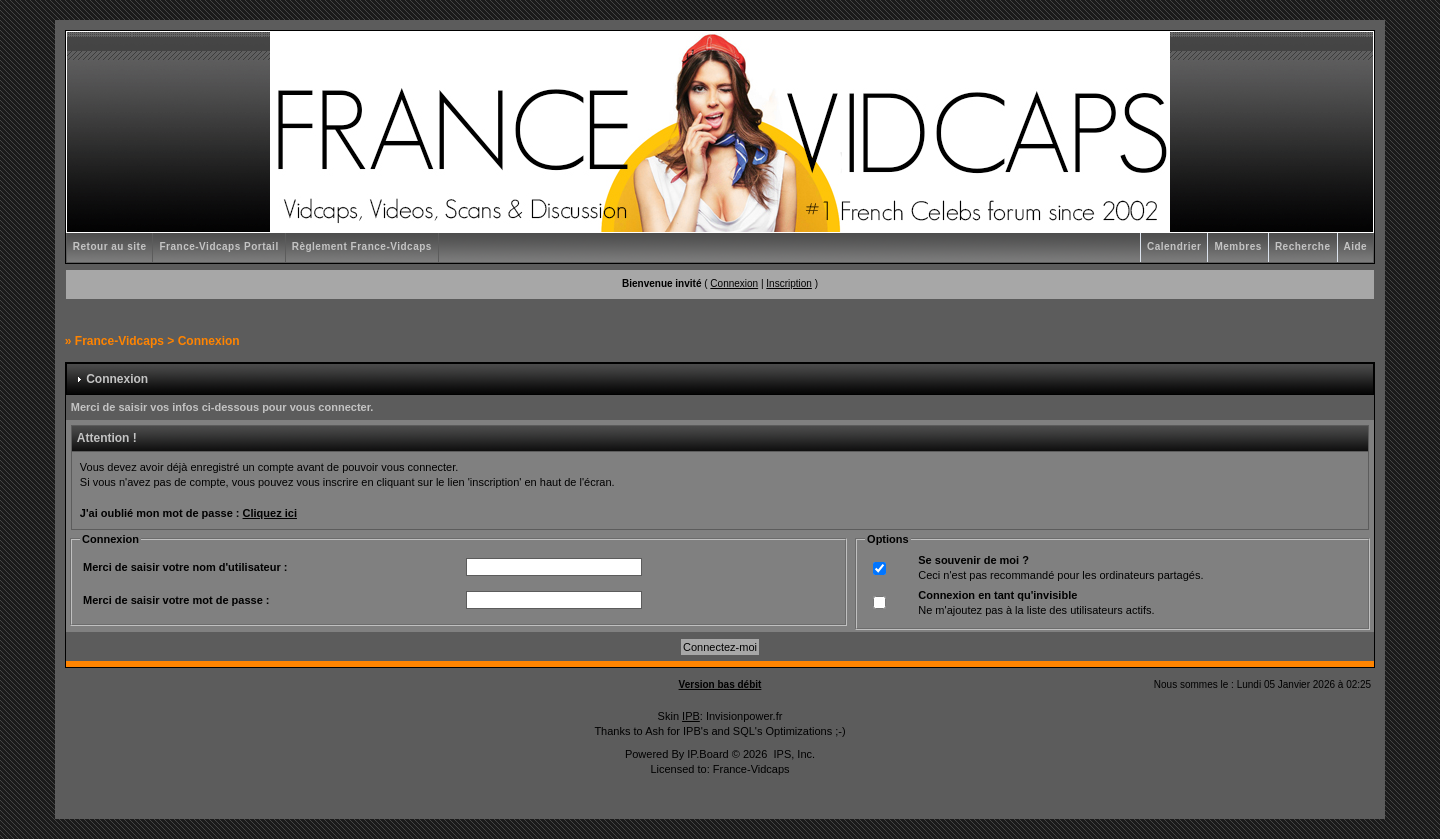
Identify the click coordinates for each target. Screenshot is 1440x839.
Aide (1356, 246)
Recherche (1303, 246)
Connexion (734, 283)
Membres (1237, 246)
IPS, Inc (792, 754)
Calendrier (1174, 246)
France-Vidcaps (119, 341)
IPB (691, 716)
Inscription (789, 283)
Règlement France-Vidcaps (362, 246)
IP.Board (707, 754)
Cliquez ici (270, 513)
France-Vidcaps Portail (218, 246)
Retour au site (110, 246)
